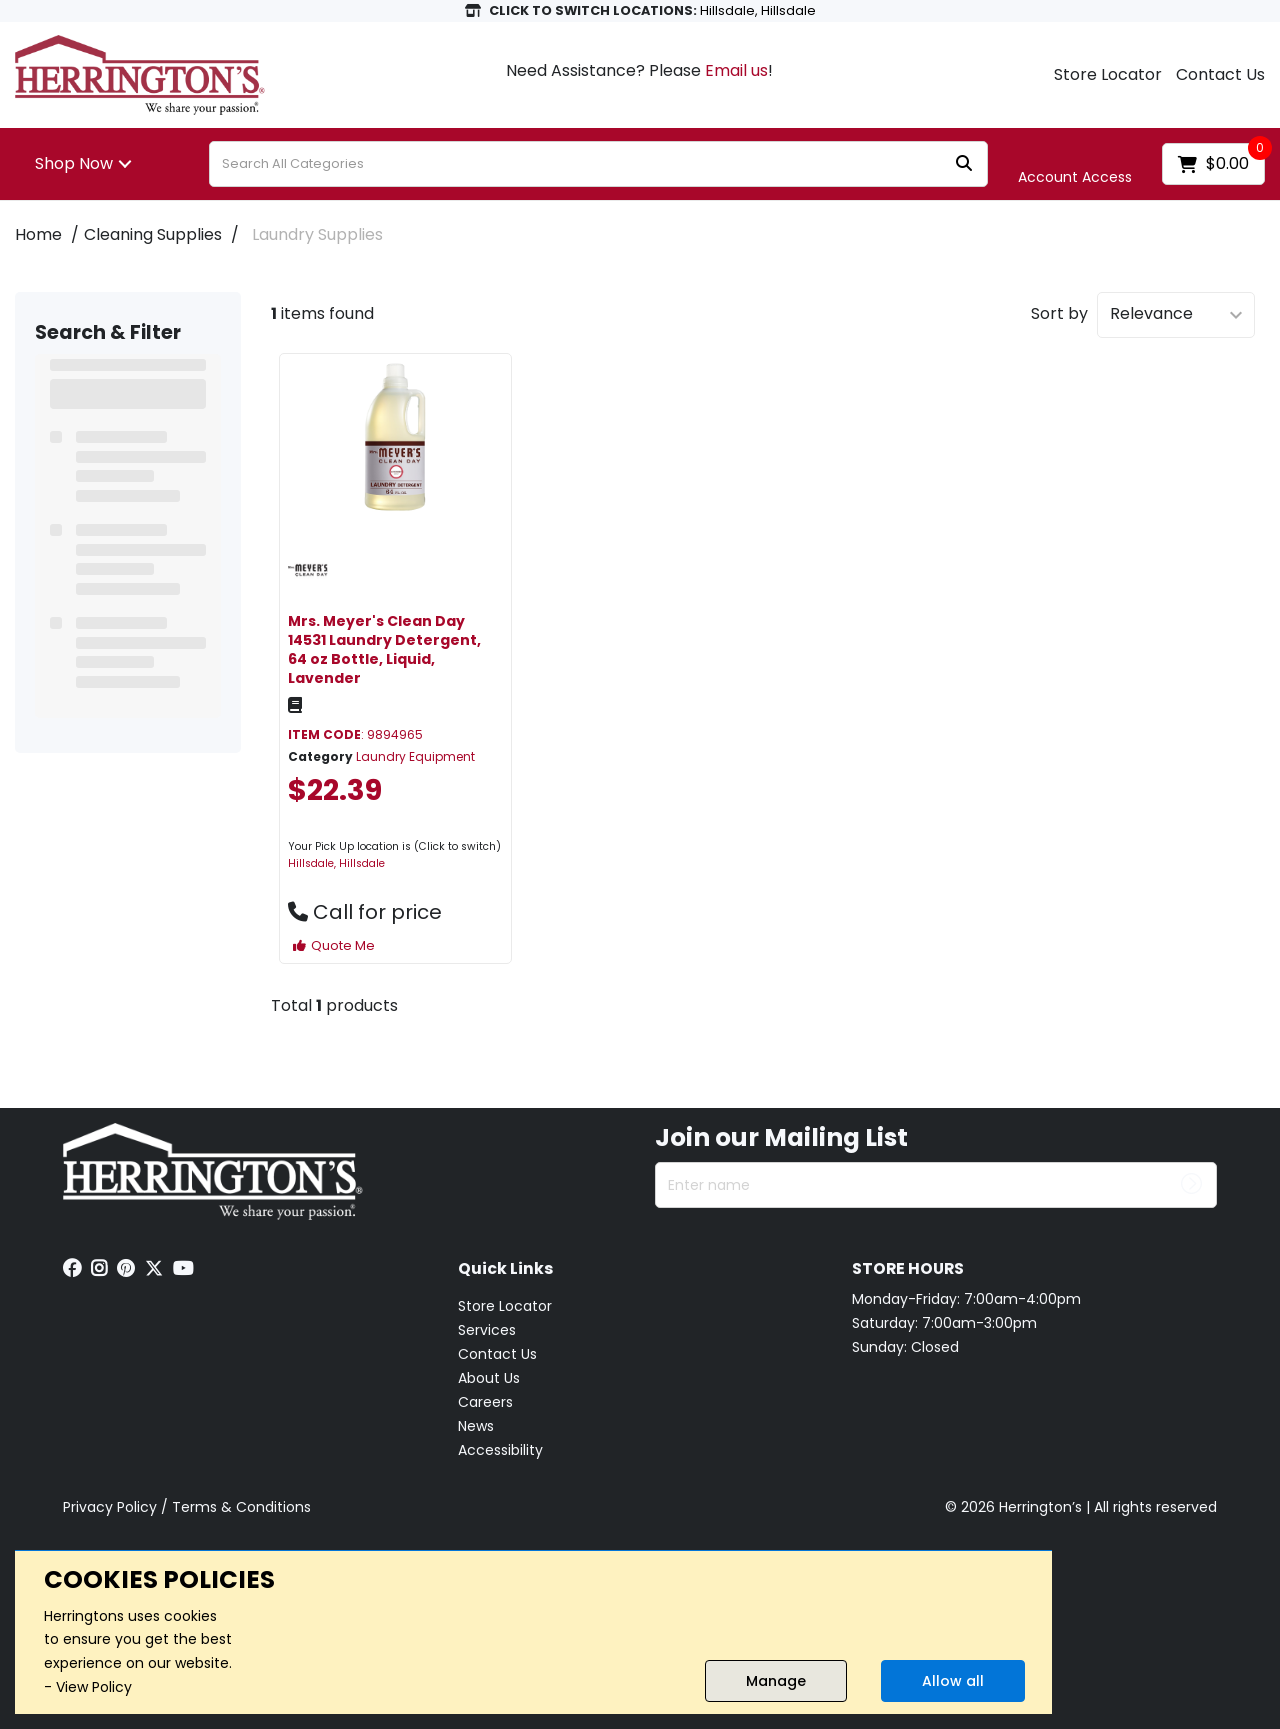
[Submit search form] (964, 164)
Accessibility (500, 1450)
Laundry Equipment (415, 756)
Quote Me (334, 945)
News (476, 1426)
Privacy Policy (110, 1507)
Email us (736, 70)
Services (487, 1330)
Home (38, 234)
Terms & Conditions (241, 1507)
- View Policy (88, 1687)
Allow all (953, 1681)
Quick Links (505, 1269)
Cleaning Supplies (153, 234)
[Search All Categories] (598, 164)
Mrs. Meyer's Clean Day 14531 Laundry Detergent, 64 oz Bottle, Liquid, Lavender (384, 650)
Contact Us (1220, 75)
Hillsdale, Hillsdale (336, 863)
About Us (489, 1378)
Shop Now (74, 163)
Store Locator (1108, 75)
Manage (776, 1681)
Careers (485, 1402)
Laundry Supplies (317, 234)
